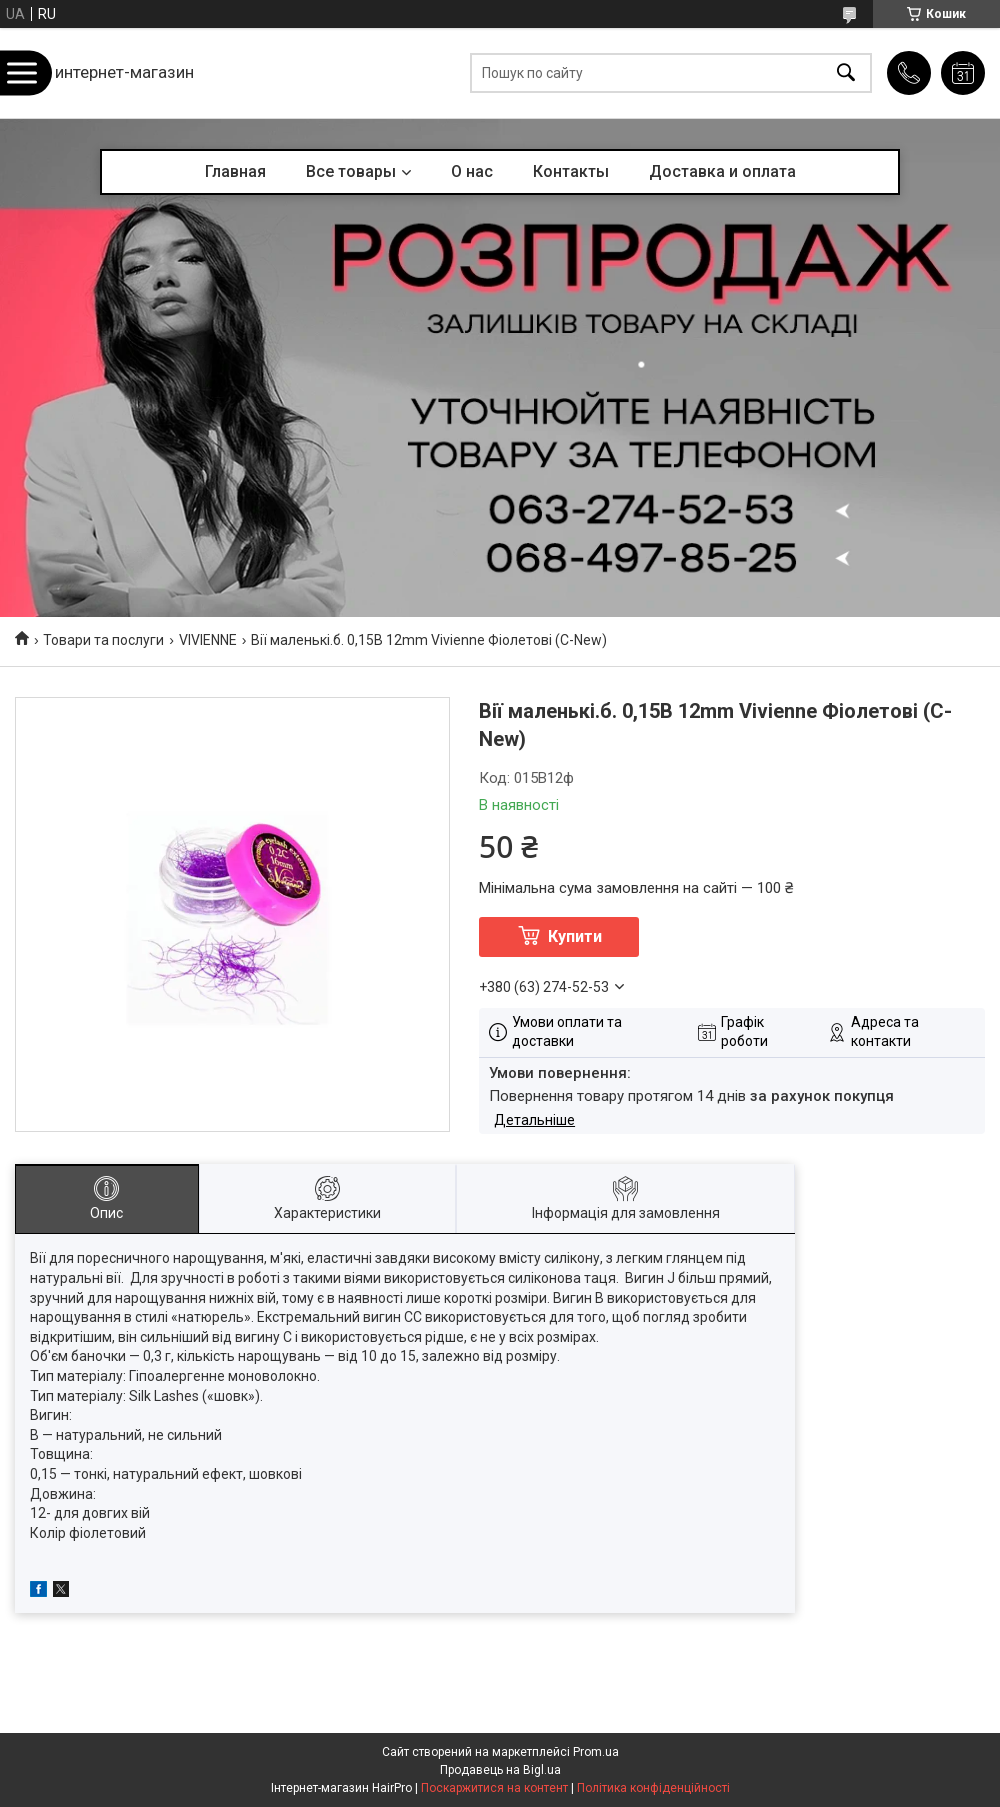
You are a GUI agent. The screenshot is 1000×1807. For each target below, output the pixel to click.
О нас (472, 171)
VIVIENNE (208, 640)
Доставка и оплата (722, 171)
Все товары (351, 171)
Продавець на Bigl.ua (500, 1770)
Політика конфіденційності (653, 1788)
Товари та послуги (103, 640)
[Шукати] (846, 73)
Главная (235, 171)
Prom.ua (596, 1752)
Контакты (571, 171)
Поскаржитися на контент (494, 1788)
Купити (575, 936)
